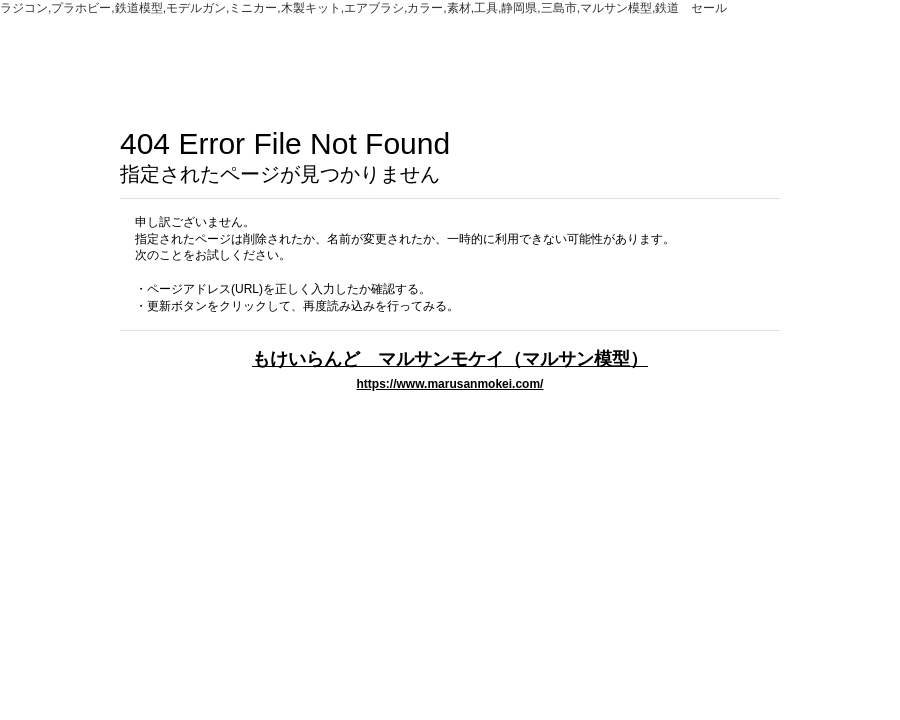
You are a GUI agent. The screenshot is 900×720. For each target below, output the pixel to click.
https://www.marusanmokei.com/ (450, 384)
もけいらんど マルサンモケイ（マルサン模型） (450, 358)
